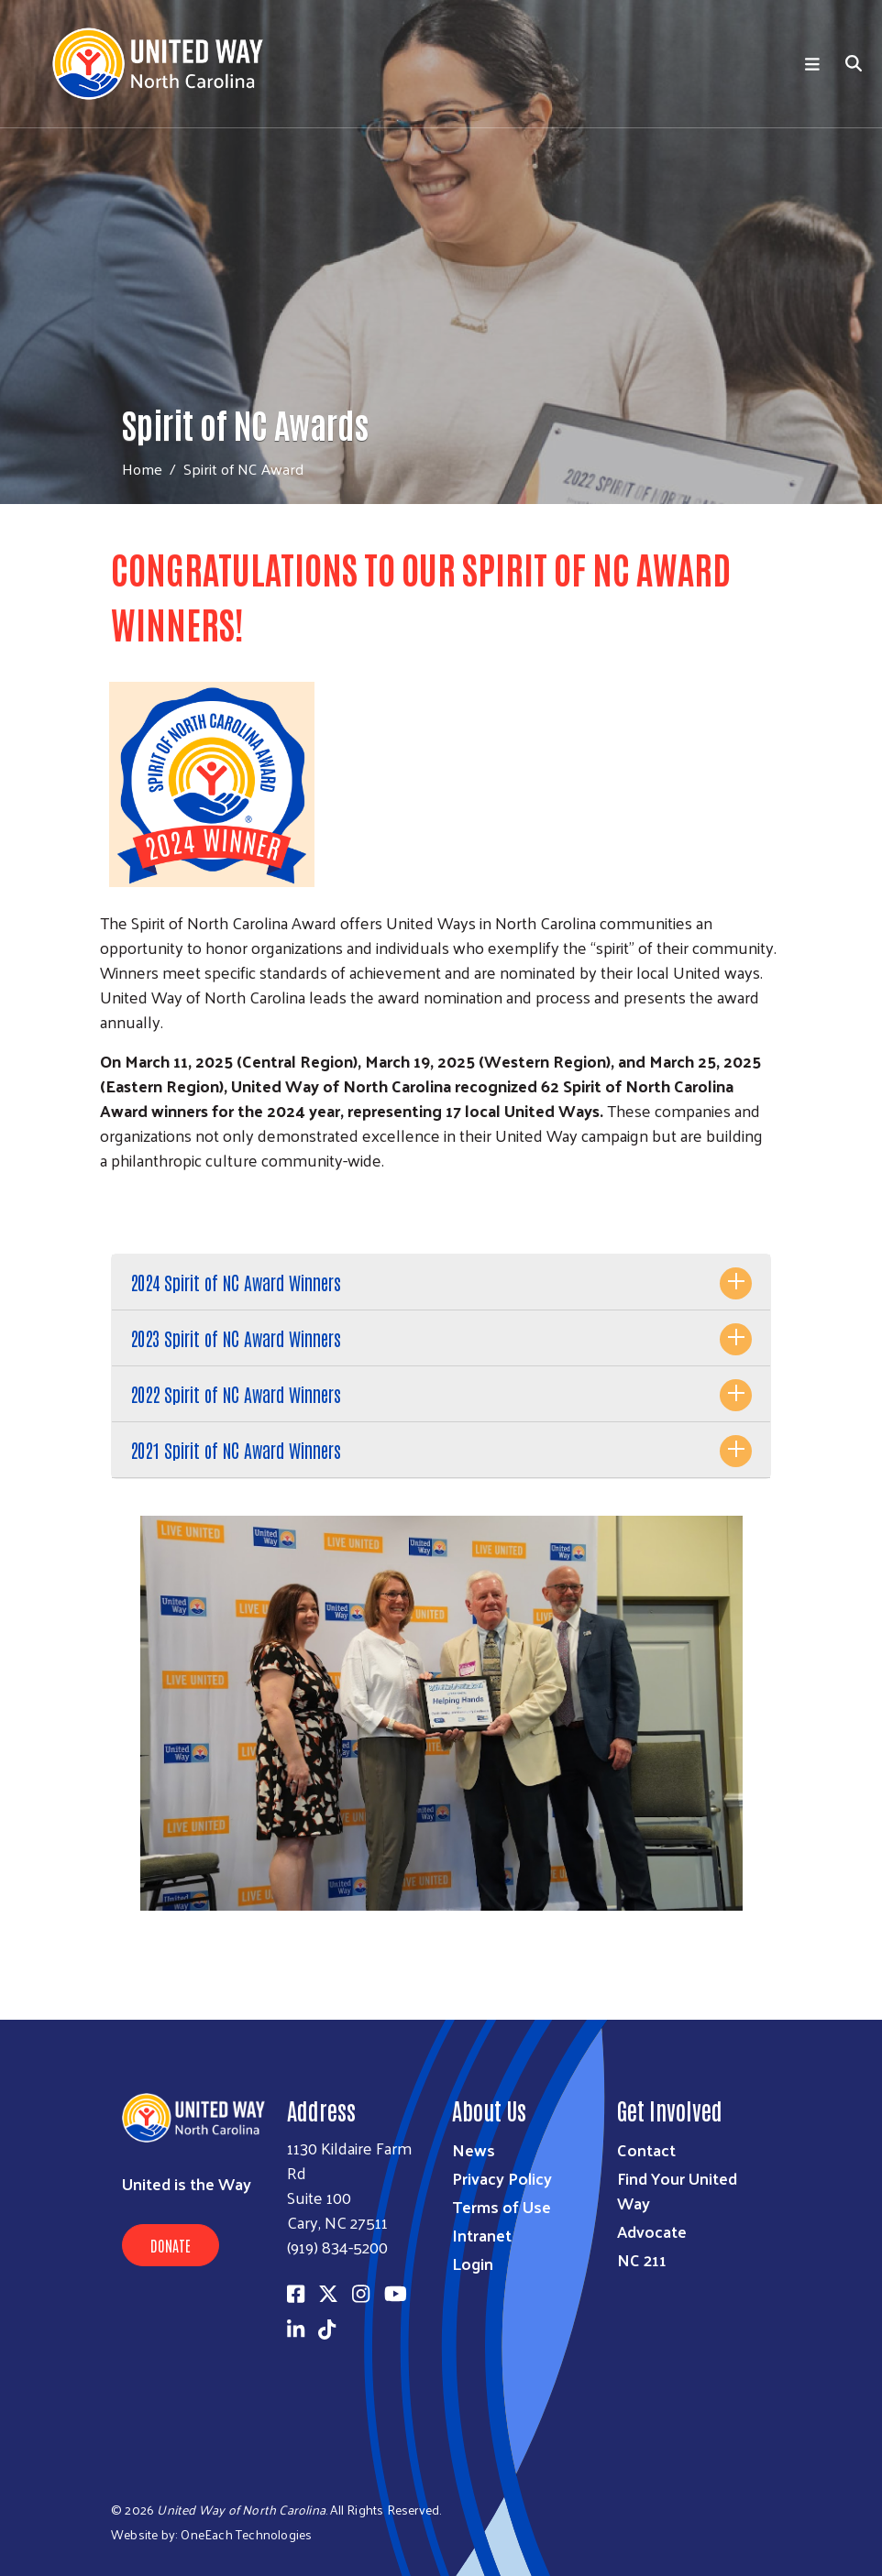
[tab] (441, 1282)
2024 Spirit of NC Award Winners (235, 1282)
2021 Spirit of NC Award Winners (235, 1450)
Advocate (652, 2231)
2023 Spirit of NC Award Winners (235, 1338)
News (473, 2149)
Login (472, 2263)
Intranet (482, 2234)
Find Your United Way (677, 2190)
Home (142, 468)
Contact (646, 2149)
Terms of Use (501, 2206)
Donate (170, 2245)
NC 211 (642, 2259)
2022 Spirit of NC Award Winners (235, 1394)
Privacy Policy (502, 2178)
